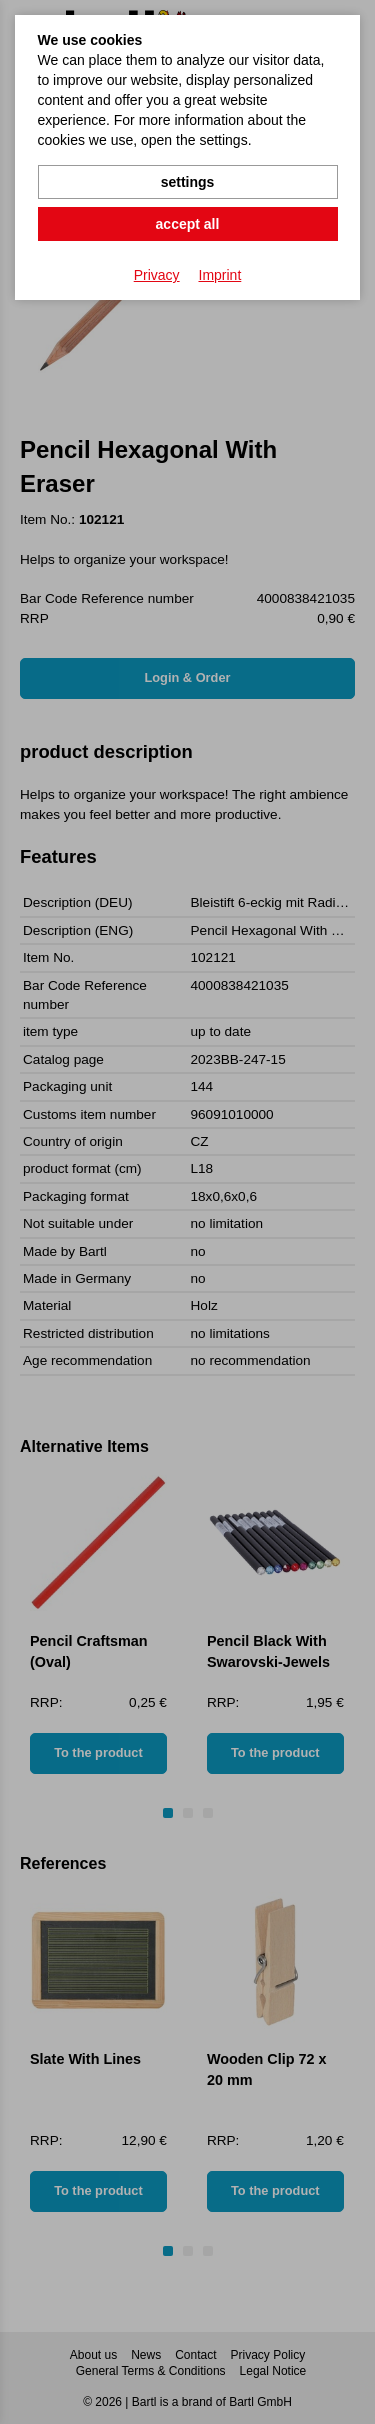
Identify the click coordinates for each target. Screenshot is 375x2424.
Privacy (157, 275)
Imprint (220, 275)
